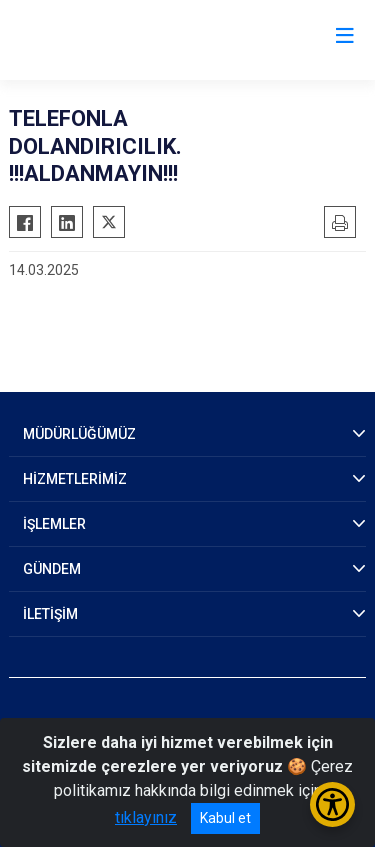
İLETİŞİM (50, 614)
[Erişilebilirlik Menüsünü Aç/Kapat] (332, 804)
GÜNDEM (52, 569)
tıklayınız (146, 817)
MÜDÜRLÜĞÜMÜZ (79, 434)
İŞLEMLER (54, 524)
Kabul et (225, 818)
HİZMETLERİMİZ (75, 479)
